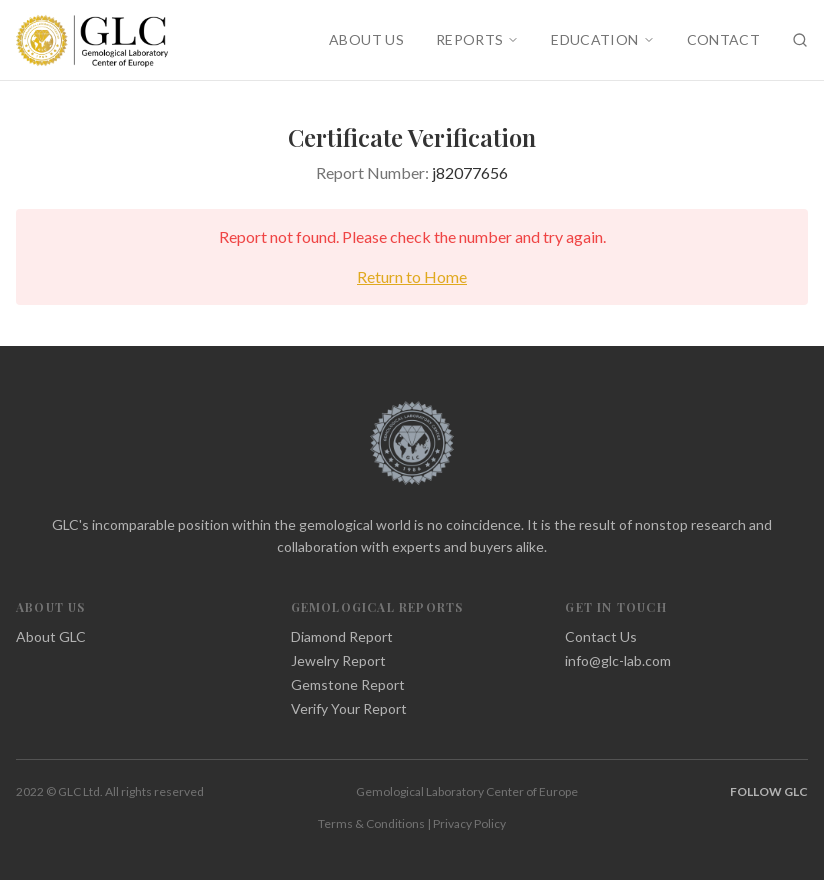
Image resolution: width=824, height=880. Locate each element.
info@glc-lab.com (618, 660)
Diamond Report (342, 636)
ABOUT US (366, 39)
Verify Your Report (349, 708)
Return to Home (412, 276)
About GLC (51, 636)
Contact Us (601, 636)
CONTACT (723, 39)
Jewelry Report (338, 660)
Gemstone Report (348, 684)
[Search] (800, 40)
